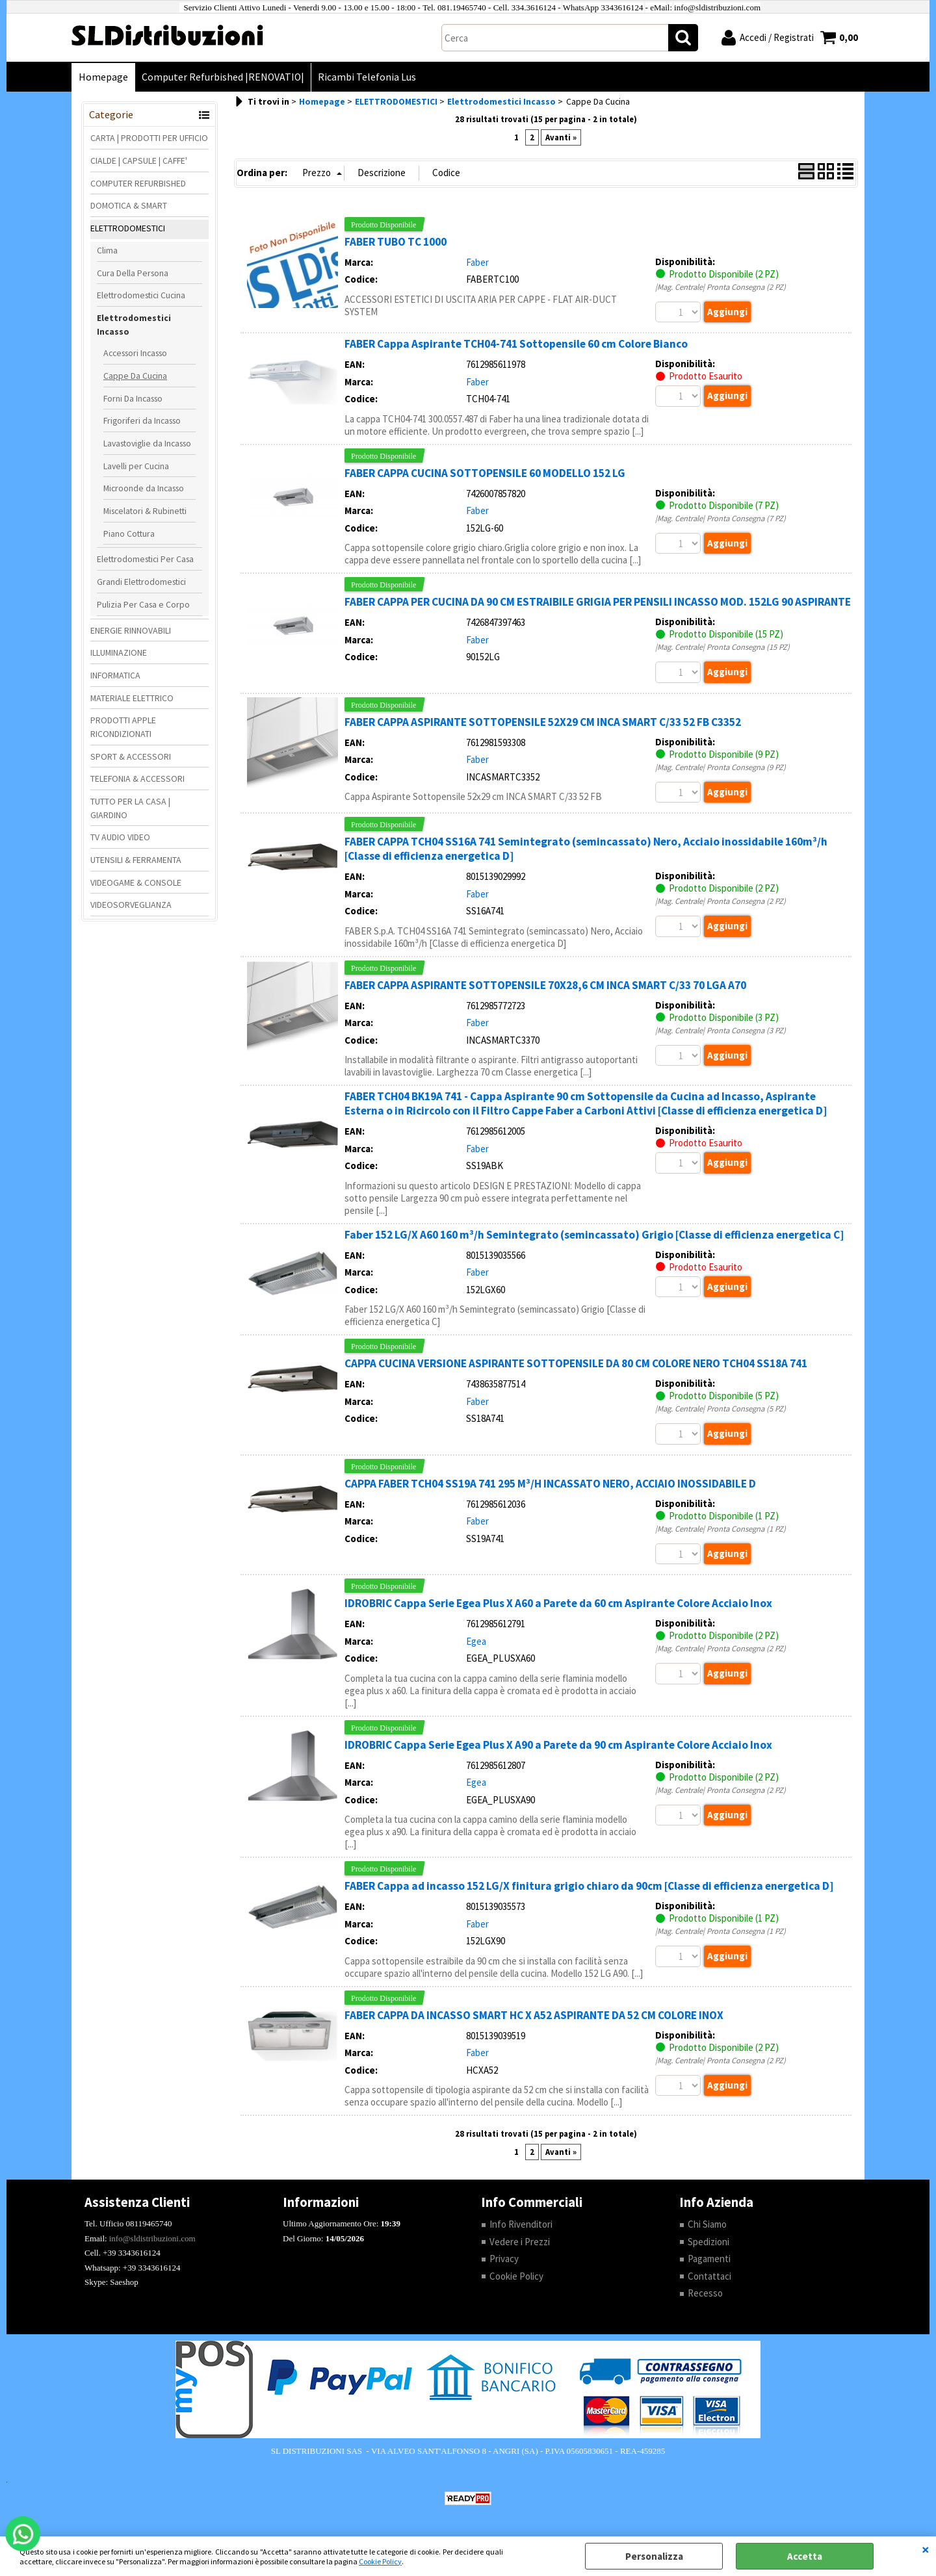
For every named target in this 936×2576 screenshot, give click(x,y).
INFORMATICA (115, 675)
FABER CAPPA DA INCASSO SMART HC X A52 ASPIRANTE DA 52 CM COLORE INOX (533, 2015)
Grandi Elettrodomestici (141, 581)
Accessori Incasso (135, 353)
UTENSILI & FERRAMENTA (135, 860)
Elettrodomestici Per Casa (145, 559)
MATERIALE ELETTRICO (132, 698)
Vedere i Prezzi (519, 2241)
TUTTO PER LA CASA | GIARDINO (130, 808)
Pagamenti (709, 2258)
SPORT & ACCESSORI (130, 756)
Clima (107, 250)
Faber (477, 262)
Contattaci (709, 2276)
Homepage (103, 77)
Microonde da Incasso (143, 488)
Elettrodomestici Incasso (134, 324)
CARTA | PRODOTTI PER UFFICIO (149, 138)
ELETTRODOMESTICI (127, 228)
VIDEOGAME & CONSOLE (135, 882)
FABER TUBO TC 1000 (395, 242)
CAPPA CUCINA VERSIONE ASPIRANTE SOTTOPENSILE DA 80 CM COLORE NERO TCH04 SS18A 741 (575, 1363)
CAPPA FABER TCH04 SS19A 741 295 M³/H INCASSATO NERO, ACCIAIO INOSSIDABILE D (550, 1483)
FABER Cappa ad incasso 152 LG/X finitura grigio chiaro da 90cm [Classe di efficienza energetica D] (588, 1886)
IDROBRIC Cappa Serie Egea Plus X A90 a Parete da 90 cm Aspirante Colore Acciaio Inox (558, 1745)
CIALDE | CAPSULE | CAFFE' (138, 160)
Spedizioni (708, 2241)
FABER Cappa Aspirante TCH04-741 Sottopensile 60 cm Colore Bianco (516, 344)
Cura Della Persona (132, 273)
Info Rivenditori (520, 2224)
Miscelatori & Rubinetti (145, 511)
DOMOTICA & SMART (128, 205)
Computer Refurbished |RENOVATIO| (223, 77)
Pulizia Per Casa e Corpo (143, 604)
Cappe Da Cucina (135, 375)
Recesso (705, 2293)
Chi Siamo (707, 2224)
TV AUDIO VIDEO (120, 837)
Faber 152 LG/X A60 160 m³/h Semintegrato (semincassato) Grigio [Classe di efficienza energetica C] (594, 1235)
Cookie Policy (380, 2561)
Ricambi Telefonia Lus (367, 77)
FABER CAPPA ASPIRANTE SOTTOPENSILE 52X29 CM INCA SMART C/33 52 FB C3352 (542, 722)
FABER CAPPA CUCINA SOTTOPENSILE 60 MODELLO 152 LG (484, 473)
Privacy (504, 2258)
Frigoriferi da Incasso (142, 420)
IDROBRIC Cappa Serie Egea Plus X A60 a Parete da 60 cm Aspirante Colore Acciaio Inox (558, 1603)
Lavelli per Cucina (136, 466)
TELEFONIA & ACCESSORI (137, 778)
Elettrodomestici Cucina (141, 295)
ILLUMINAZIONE (118, 652)
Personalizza (654, 2556)
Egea (476, 1641)
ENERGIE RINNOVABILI (130, 630)
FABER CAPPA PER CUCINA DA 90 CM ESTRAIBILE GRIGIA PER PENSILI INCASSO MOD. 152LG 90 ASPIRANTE (597, 602)
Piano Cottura (129, 533)
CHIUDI (926, 2549)
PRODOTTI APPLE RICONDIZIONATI (123, 727)
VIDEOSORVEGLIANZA (131, 904)
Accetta (804, 2556)
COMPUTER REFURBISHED (138, 183)
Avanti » (561, 137)
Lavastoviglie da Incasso (147, 443)
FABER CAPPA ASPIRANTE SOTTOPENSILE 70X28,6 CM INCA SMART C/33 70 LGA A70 (545, 985)
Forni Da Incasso (132, 398)
